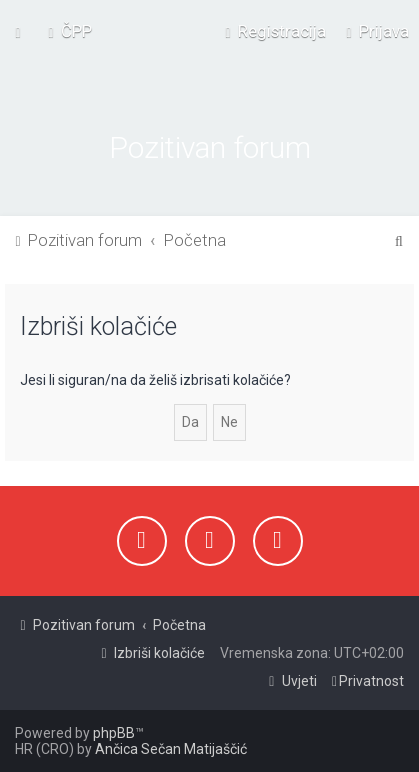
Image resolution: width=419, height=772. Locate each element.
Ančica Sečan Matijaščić (171, 749)
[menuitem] (67, 31)
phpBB (114, 733)
